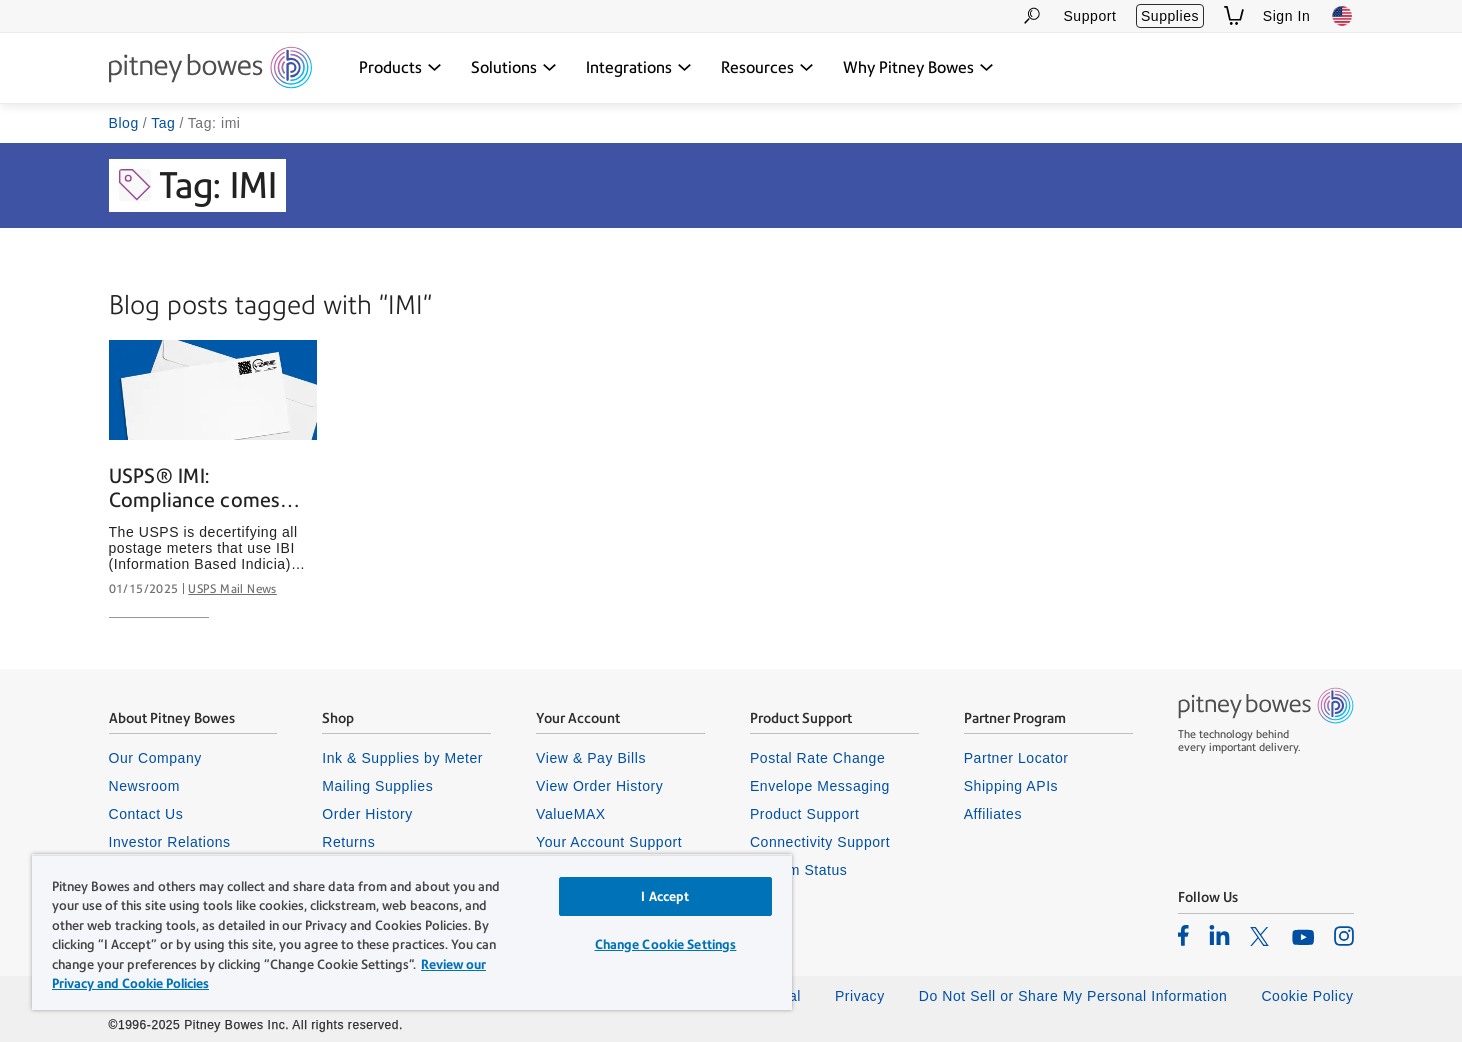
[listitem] (1183, 935)
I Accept (665, 896)
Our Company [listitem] (155, 758)
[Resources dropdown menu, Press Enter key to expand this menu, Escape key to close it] (767, 68)
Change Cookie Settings (666, 944)
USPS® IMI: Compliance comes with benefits (194, 489)
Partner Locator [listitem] (1016, 758)
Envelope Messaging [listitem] (820, 786)
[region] (412, 932)
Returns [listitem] (348, 842)
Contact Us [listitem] (146, 814)
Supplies (1170, 16)
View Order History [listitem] (599, 786)
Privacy (860, 996)
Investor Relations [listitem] (170, 842)
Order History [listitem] (367, 814)
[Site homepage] (210, 69)
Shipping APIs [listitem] (1011, 786)
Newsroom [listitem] (144, 786)
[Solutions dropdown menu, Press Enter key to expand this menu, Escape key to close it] (514, 68)
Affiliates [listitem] (993, 814)
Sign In (1287, 16)
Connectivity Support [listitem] (820, 842)
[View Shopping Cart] (1234, 15)
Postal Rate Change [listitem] (817, 758)
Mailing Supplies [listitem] (377, 786)
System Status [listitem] (799, 870)
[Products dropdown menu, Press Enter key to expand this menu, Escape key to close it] (400, 68)
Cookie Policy (1307, 996)
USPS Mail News (232, 589)
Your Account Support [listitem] (609, 842)
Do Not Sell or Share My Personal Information (1073, 996)
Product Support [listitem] (805, 814)
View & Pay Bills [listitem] (591, 758)
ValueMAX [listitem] (571, 814)
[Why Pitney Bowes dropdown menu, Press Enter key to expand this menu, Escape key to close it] (918, 68)
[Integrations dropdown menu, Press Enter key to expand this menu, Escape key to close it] (639, 68)
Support (1089, 16)
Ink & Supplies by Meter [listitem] (402, 758)
